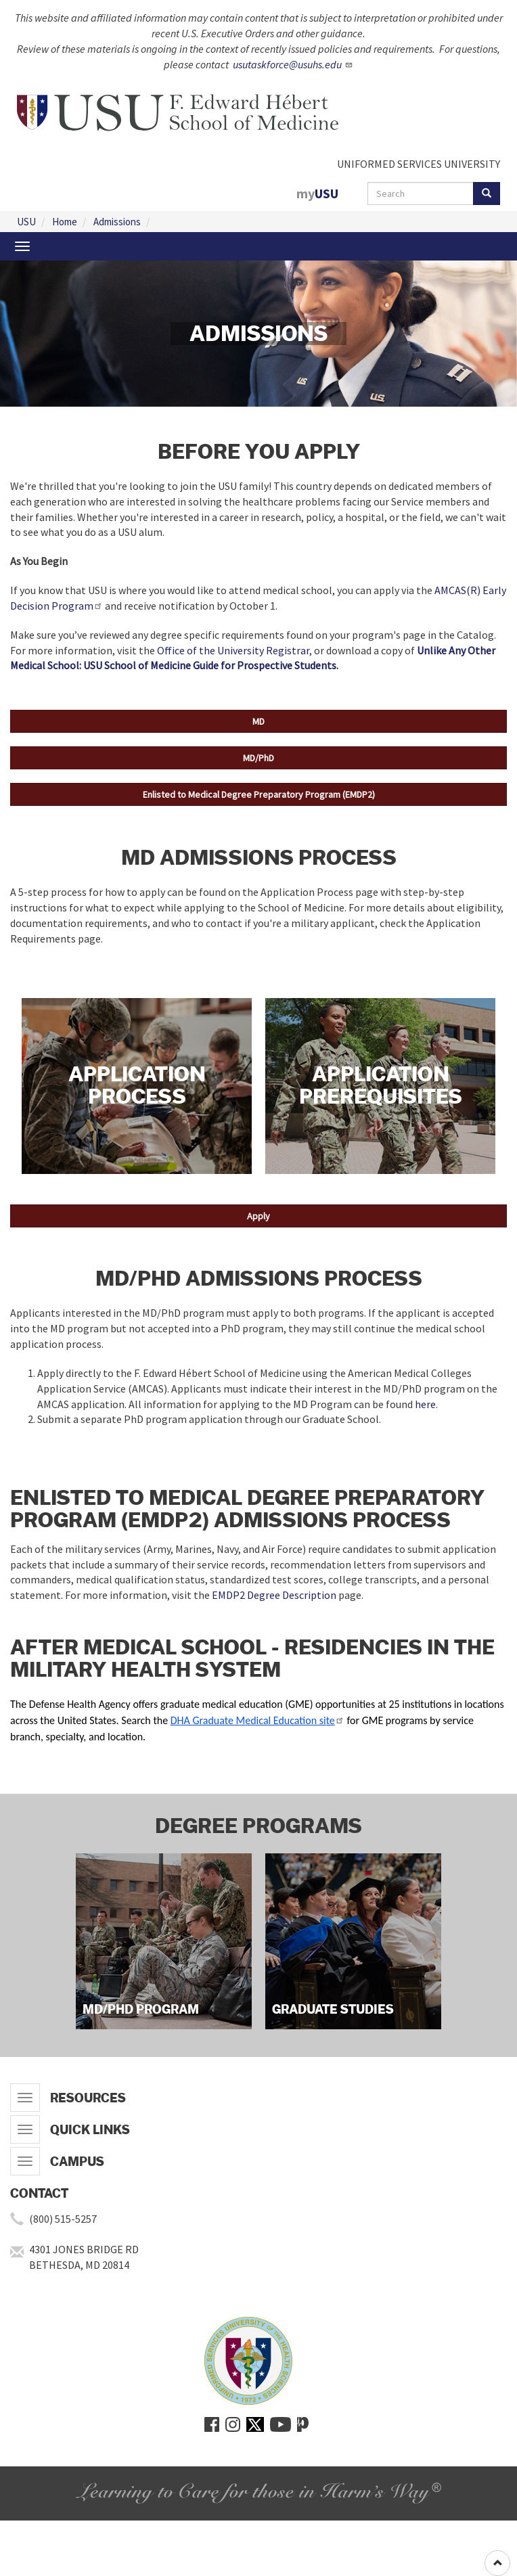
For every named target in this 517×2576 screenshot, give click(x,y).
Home (64, 221)
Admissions (117, 221)
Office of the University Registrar (233, 650)
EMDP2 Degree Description (274, 1595)
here (425, 1404)
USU (26, 221)
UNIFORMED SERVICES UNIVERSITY (418, 164)
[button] (258, 721)
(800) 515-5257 (63, 2218)
